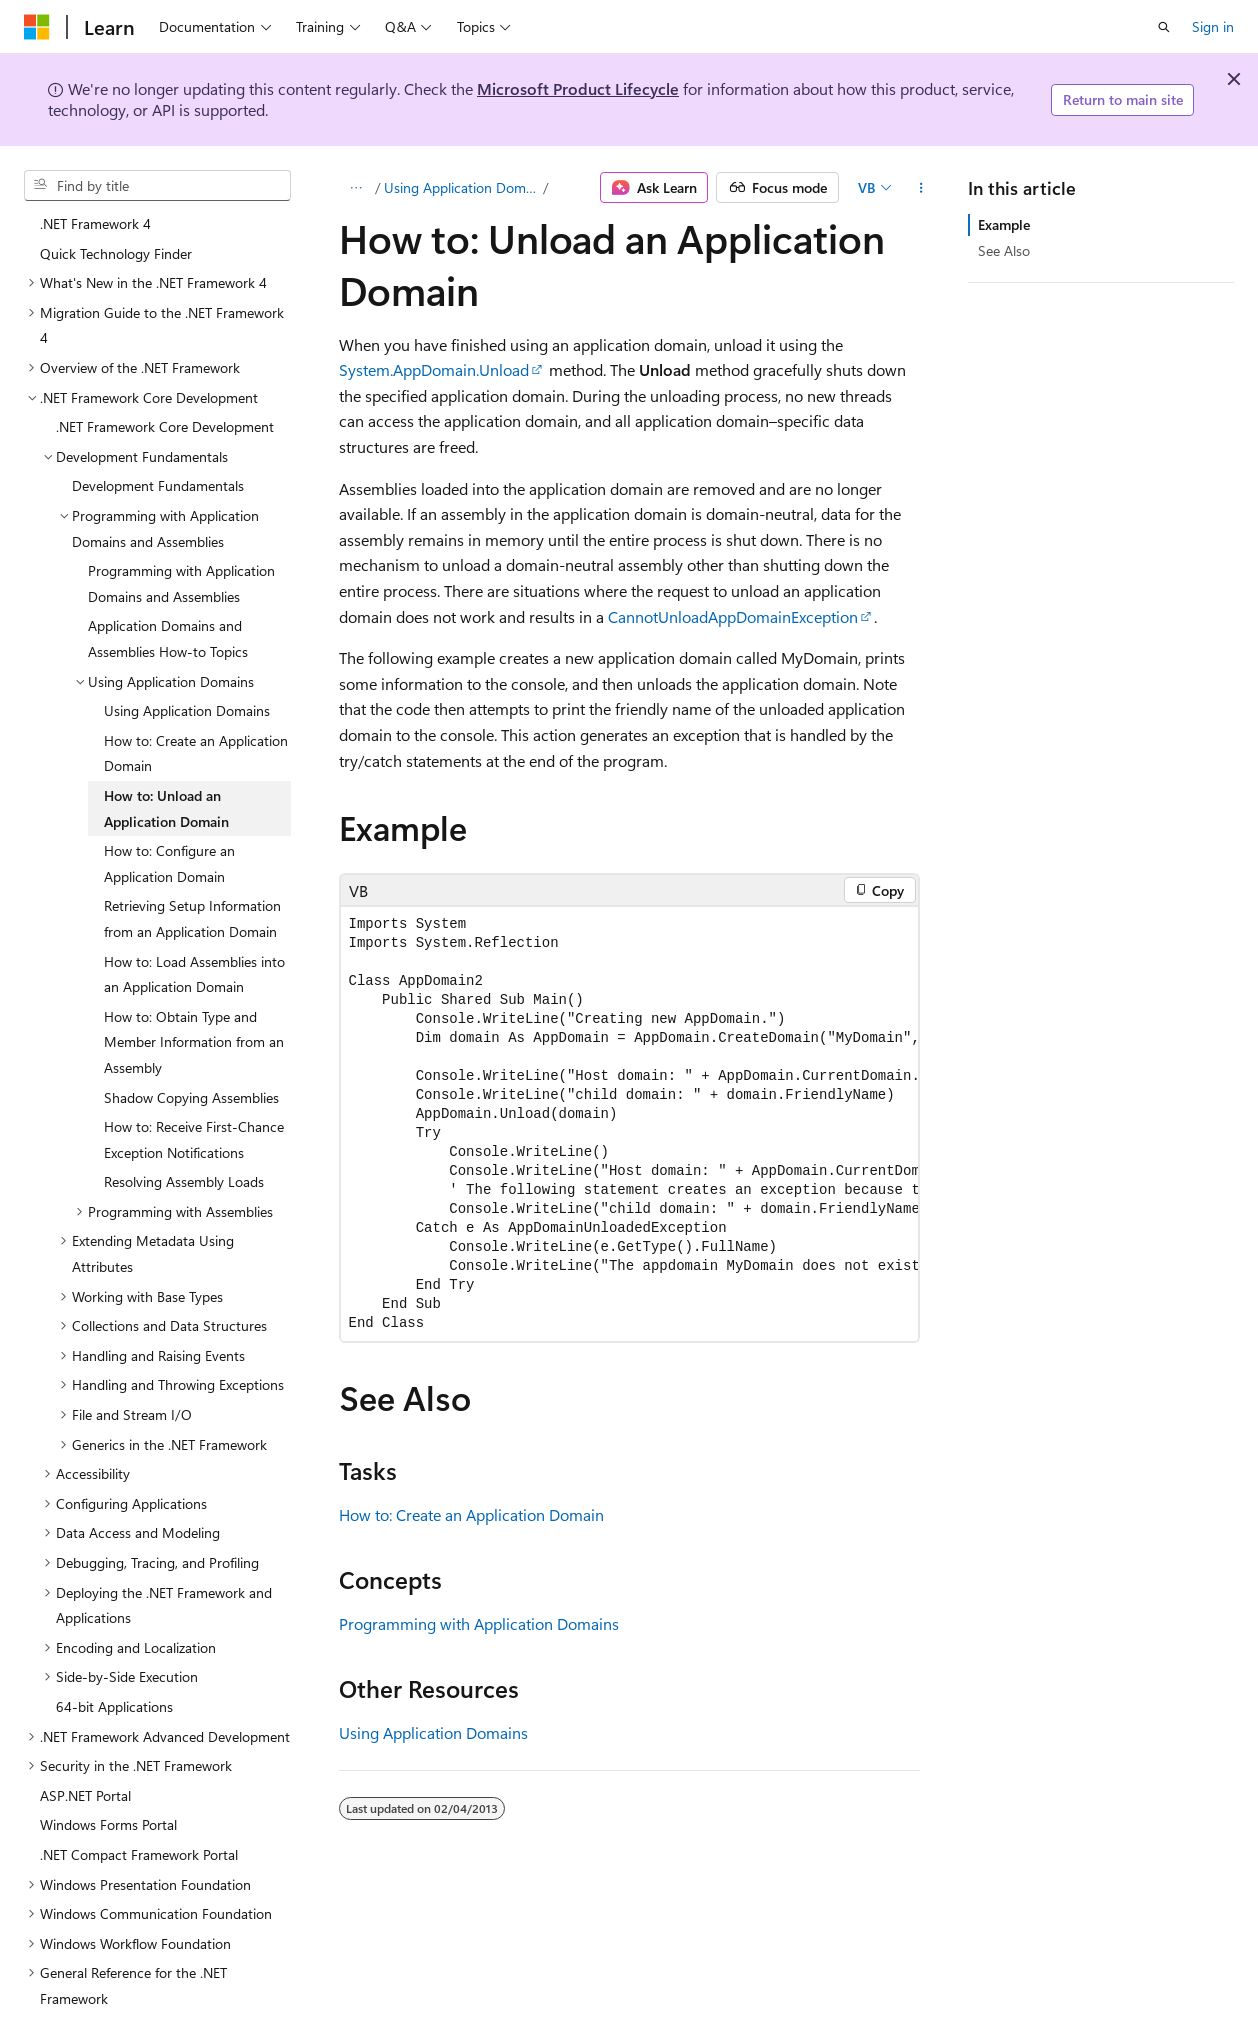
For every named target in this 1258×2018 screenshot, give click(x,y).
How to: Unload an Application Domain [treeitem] (166, 736)
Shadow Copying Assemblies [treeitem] (191, 1025)
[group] (629, 1124)
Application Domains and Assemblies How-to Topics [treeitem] (168, 566)
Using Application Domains (461, 187)
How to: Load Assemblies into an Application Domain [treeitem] (194, 902)
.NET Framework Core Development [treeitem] (165, 354)
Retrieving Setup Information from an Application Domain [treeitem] (192, 846)
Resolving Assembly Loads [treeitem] (184, 1109)
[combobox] (157, 186)
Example (1004, 224)
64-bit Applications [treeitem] (114, 1634)
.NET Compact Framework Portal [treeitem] (139, 1782)
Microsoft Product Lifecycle (578, 88)
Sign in (1213, 26)
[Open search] (1164, 27)
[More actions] (921, 188)
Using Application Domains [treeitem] (187, 638)
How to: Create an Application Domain (471, 1514)
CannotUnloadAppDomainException (733, 616)
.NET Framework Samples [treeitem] (117, 1985)
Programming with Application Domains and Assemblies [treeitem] (181, 511)
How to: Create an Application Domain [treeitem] (196, 681)
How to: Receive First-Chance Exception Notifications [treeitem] (194, 1067)
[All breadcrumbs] (356, 188)
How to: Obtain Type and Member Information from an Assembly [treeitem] (194, 970)
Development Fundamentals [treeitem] (158, 413)
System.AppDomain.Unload (434, 369)
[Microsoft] (37, 27)
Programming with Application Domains (479, 1623)
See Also (1004, 250)
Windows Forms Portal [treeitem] (108, 1752)
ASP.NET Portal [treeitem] (85, 1723)
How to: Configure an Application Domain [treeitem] (169, 791)
